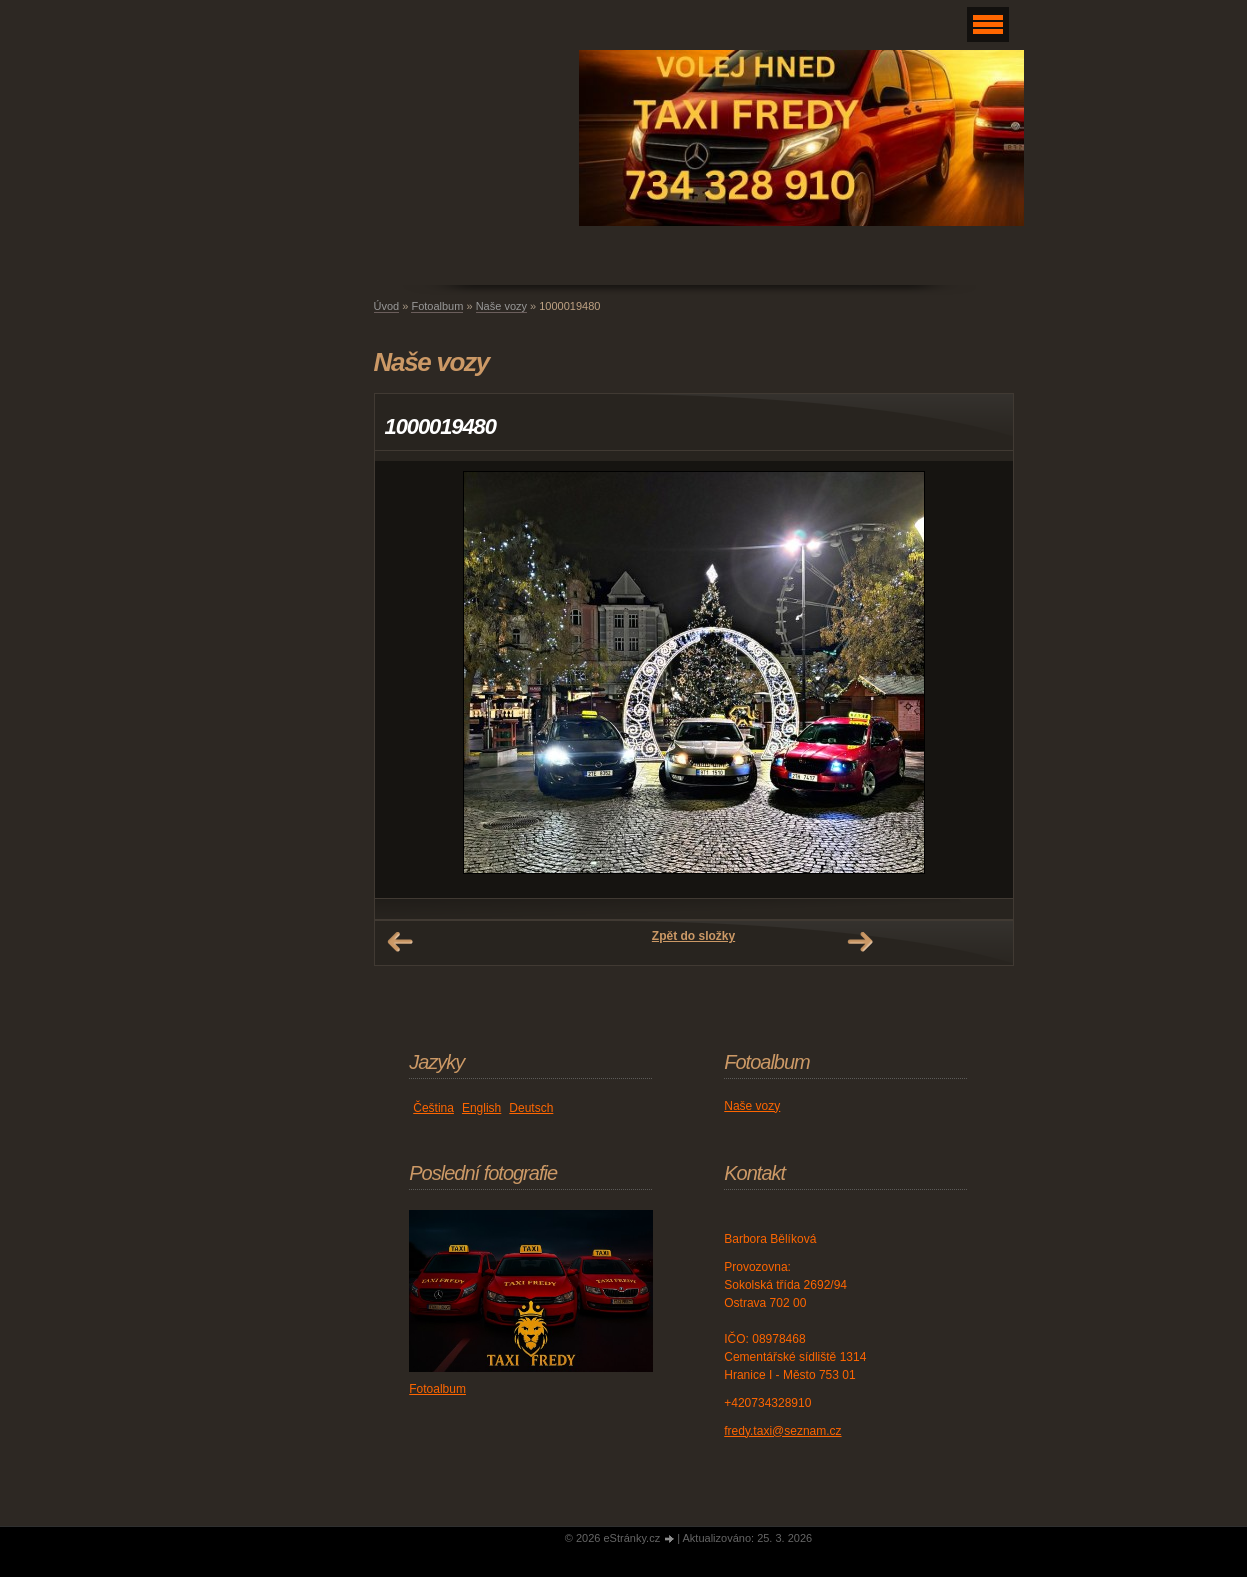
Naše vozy (501, 306)
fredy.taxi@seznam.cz (782, 1431)
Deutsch (531, 1108)
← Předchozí (400, 942)
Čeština (433, 1108)
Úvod (387, 306)
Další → (860, 942)
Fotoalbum (437, 306)
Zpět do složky (693, 936)
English (481, 1108)
